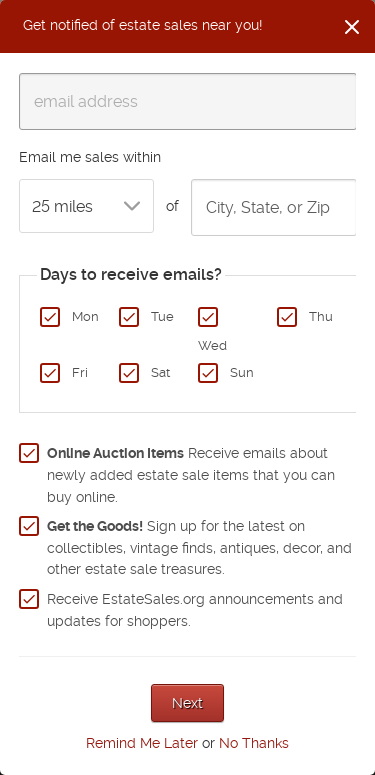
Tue (162, 316)
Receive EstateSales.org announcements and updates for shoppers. (195, 610)
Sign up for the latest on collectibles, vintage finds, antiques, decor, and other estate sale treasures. (199, 547)
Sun (242, 372)
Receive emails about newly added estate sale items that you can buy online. (191, 474)
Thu (321, 316)
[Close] (352, 27)
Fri (80, 372)
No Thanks (254, 743)
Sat (160, 372)
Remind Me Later (142, 743)
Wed (212, 345)
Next (187, 703)
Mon (85, 316)
